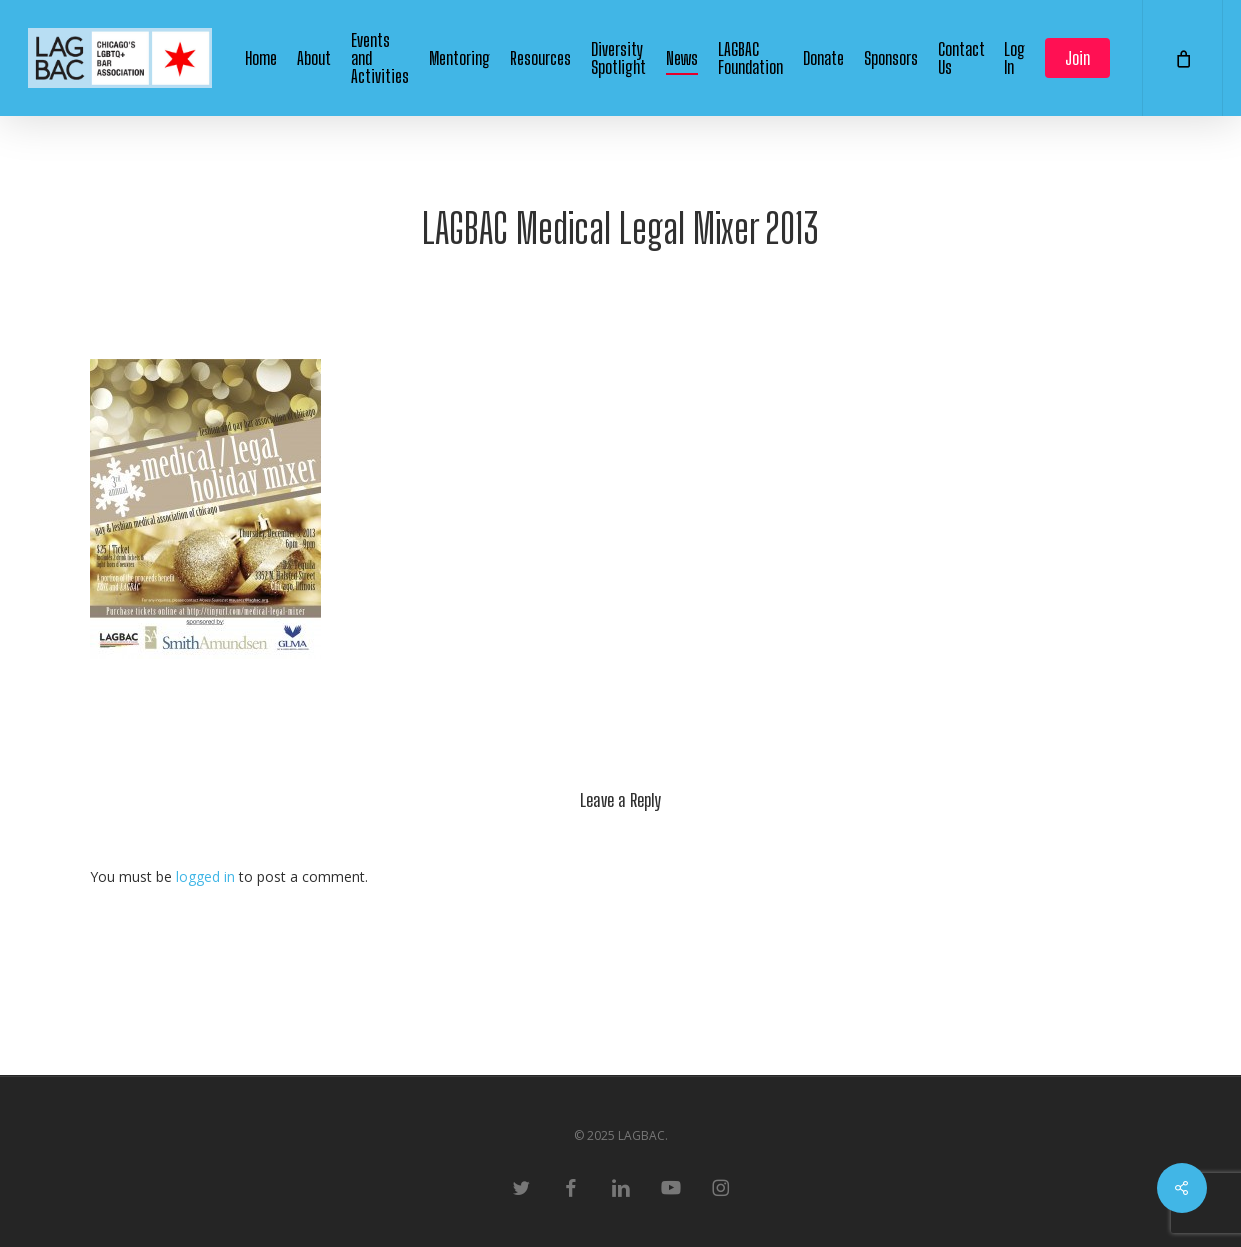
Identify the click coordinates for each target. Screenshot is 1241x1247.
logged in (205, 876)
